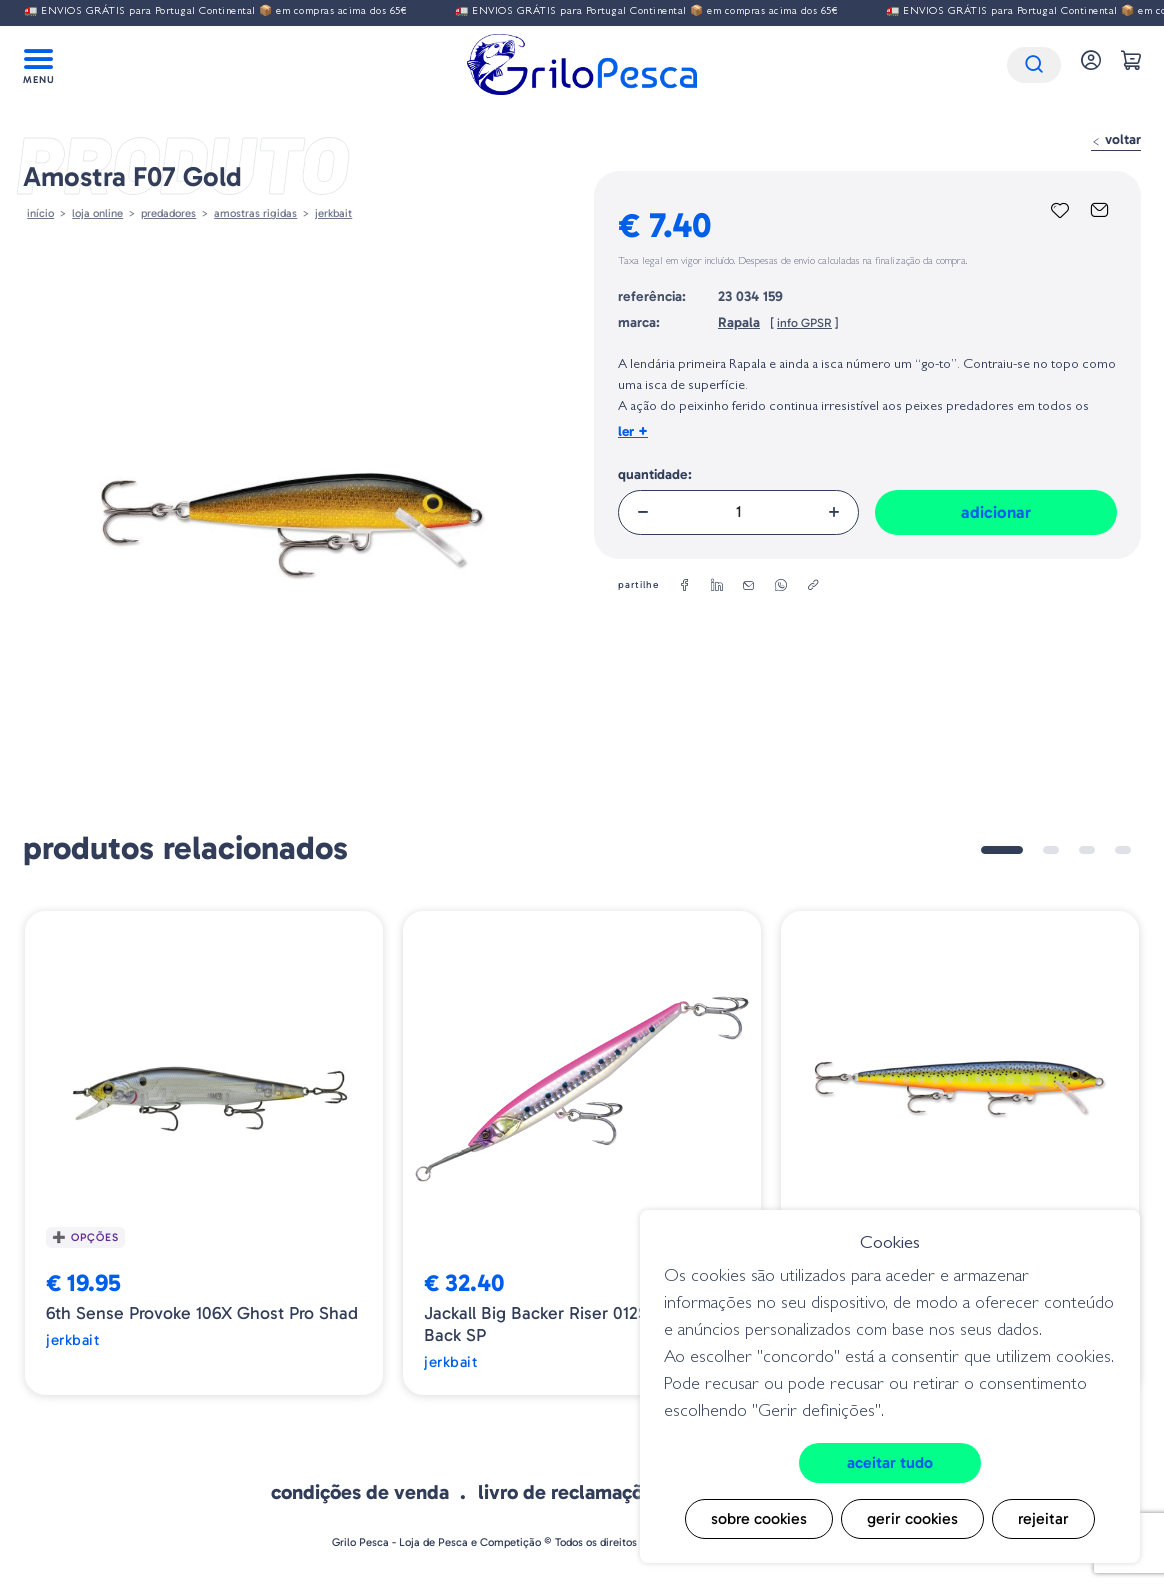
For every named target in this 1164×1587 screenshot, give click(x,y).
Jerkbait (333, 213)
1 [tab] (1002, 850)
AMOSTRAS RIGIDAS (255, 213)
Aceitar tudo (890, 1462)
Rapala (739, 322)
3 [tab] (1087, 850)
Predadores (168, 213)
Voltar (1116, 139)
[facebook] (685, 586)
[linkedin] (717, 586)
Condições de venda (360, 1492)
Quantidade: (655, 474)
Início (40, 213)
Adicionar (996, 512)
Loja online (97, 213)
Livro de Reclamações (570, 1492)
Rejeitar (1043, 1518)
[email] (749, 586)
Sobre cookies (759, 1518)
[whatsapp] (781, 586)
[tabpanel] (204, 1153)
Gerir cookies (912, 1518)
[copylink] (813, 586)
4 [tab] (1123, 850)
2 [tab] (1051, 850)
